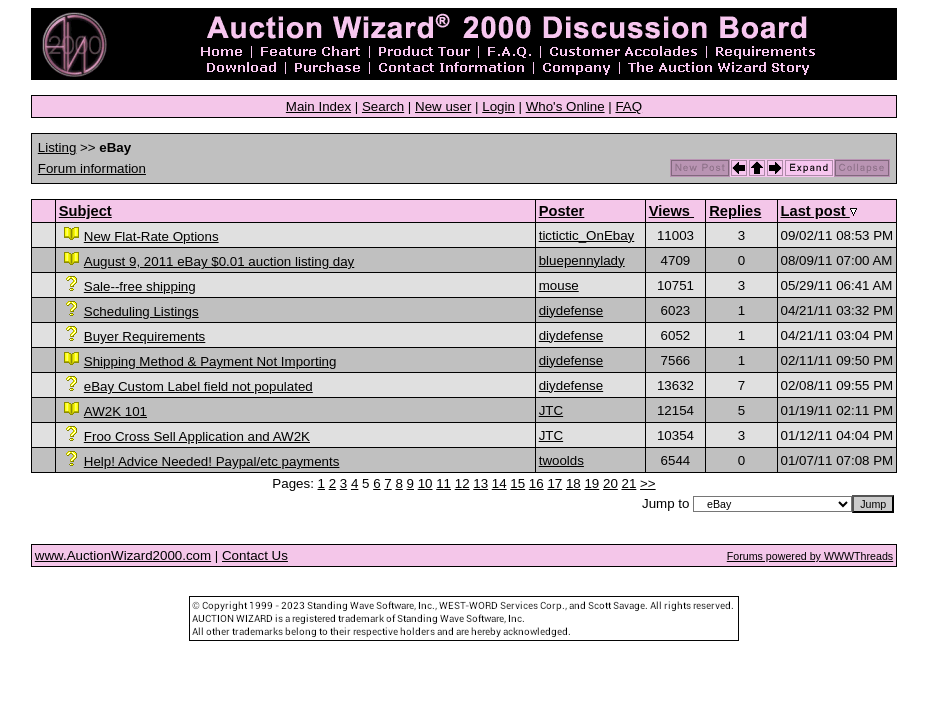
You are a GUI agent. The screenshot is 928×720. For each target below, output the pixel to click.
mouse (559, 285)
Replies (735, 211)
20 (610, 483)
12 (462, 483)
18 (573, 483)
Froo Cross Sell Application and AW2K (197, 436)
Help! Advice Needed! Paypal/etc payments (212, 461)
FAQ (628, 106)
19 (591, 483)
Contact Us (255, 555)
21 (629, 483)
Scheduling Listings (141, 311)
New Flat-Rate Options (151, 236)
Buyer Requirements (145, 336)
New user (443, 106)
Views (671, 211)
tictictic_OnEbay (587, 235)
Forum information (92, 168)
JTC (551, 410)
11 (443, 483)
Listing (57, 147)
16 (536, 483)
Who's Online (565, 106)
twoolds (561, 460)
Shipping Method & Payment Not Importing (210, 361)
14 (499, 483)
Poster (562, 211)
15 (517, 483)
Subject (85, 211)
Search (383, 106)
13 (480, 483)
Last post (819, 211)
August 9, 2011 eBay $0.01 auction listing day (219, 261)
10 (425, 483)
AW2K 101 (115, 411)
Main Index (318, 106)
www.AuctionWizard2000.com (123, 555)
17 (554, 483)
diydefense (571, 310)
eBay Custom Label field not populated (198, 386)
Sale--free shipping (140, 286)
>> (648, 483)
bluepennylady (582, 260)
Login (498, 106)
